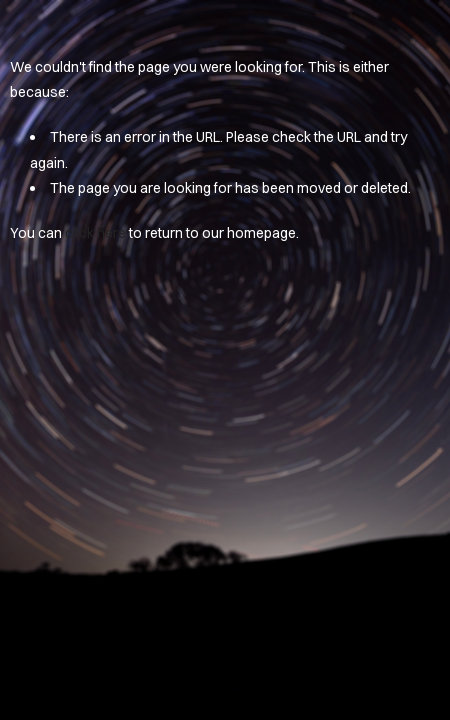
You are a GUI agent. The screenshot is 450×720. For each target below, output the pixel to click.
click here (95, 233)
